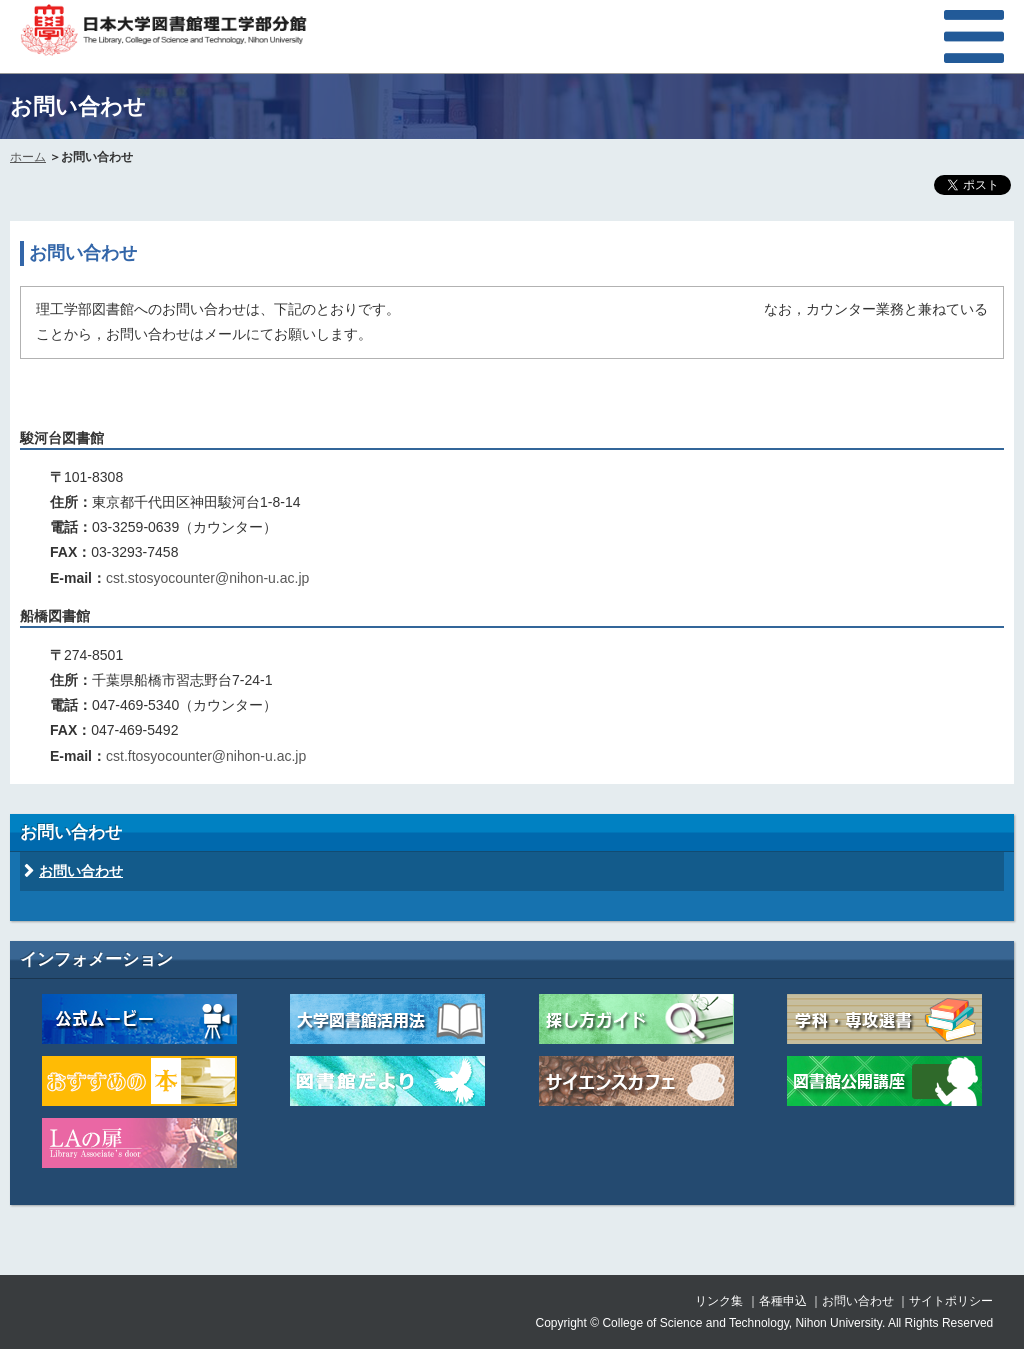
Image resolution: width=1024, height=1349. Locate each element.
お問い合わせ (81, 871)
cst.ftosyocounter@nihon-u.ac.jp (206, 756)
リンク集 (719, 1301)
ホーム (28, 157)
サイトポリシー (951, 1301)
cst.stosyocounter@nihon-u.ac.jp (207, 578)
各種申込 (783, 1301)
